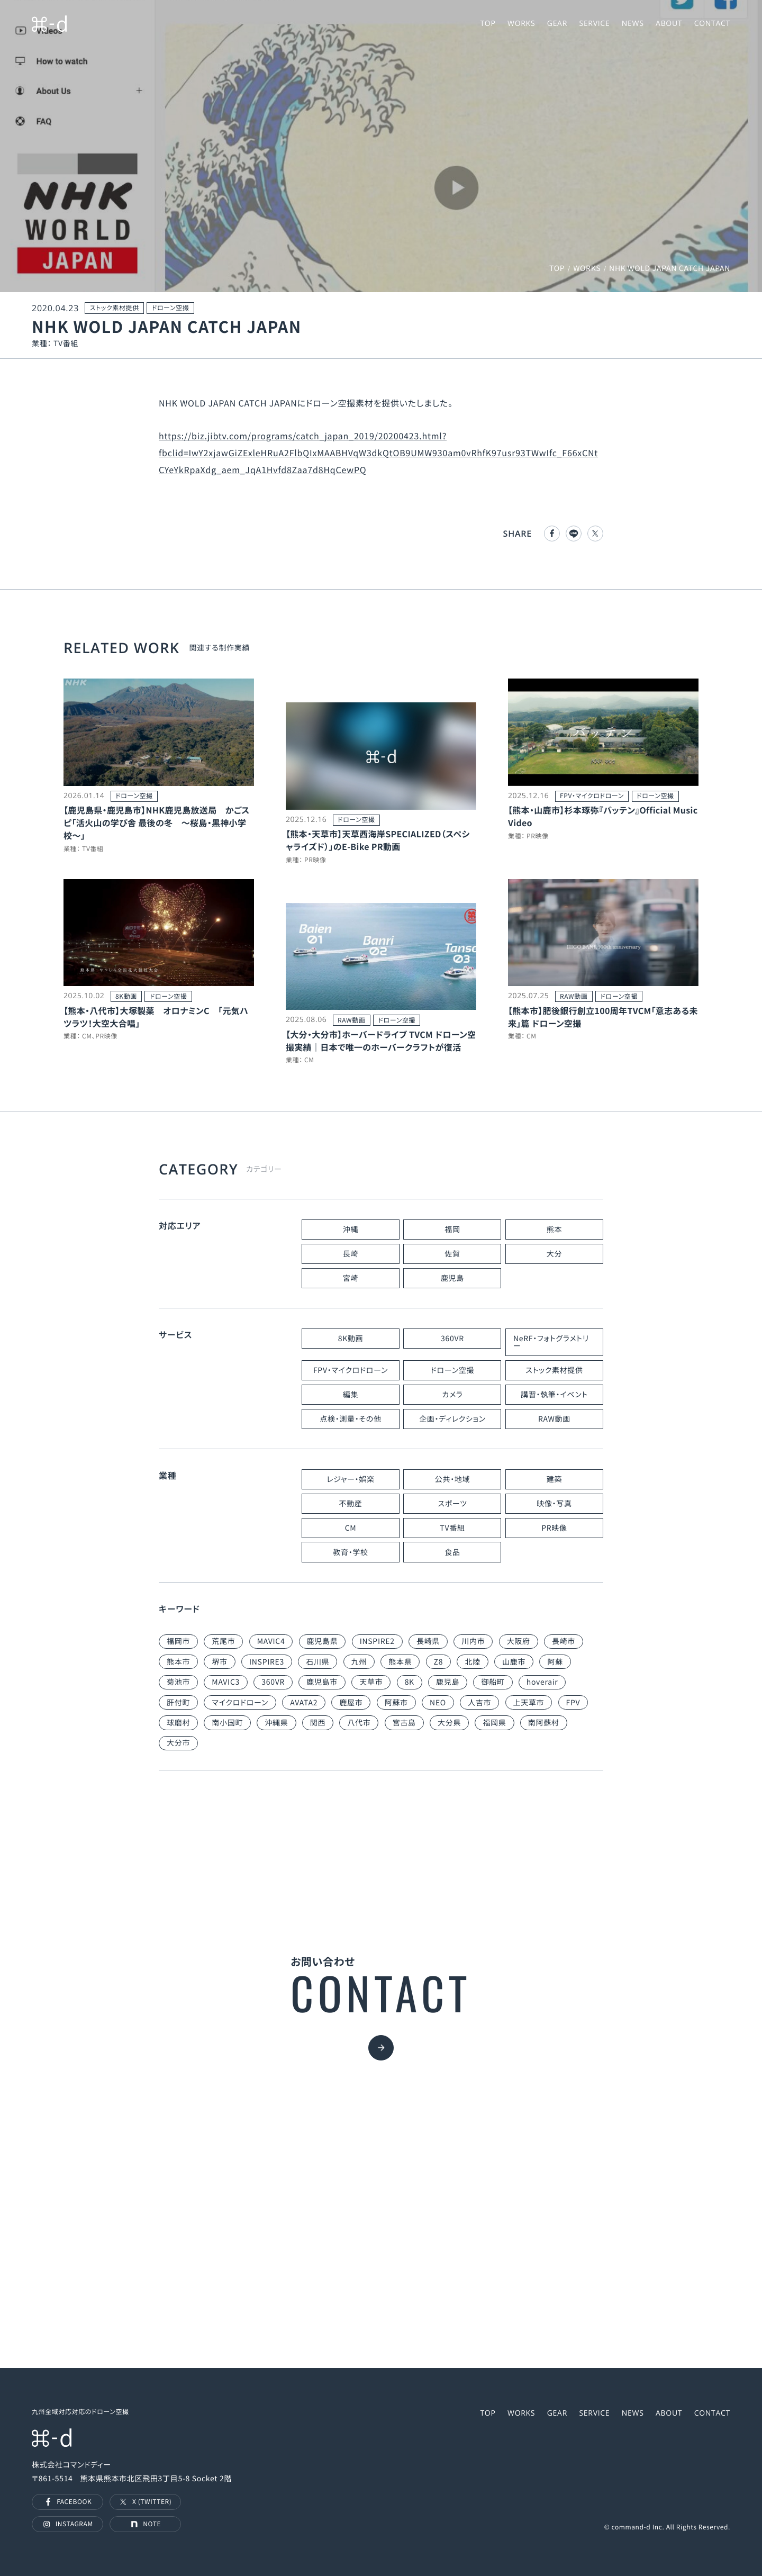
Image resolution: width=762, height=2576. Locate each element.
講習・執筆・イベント (554, 1394)
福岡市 (178, 1641)
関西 (317, 1723)
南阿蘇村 (543, 1723)
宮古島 (404, 1723)
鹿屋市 (350, 1702)
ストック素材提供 (554, 1370)
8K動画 (351, 1338)
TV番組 (452, 1528)
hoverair (542, 1682)
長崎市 (563, 1641)
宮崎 (350, 1278)
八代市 (358, 1723)
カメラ (452, 1394)
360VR (452, 1338)
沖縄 (350, 1229)
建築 (554, 1479)
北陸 (472, 1662)
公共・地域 (452, 1479)
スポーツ (452, 1503)
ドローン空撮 (452, 1370)
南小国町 (227, 1723)
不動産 (350, 1503)
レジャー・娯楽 (350, 1479)
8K (409, 1682)
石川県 (317, 1662)
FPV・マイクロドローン (350, 1370)
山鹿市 (513, 1662)
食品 (452, 1552)
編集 (350, 1394)
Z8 (438, 1662)
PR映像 (554, 1528)
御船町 (492, 1682)
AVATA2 (304, 1702)
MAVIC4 (271, 1641)
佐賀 (452, 1254)
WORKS (587, 268)
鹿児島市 (322, 1682)
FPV (573, 1702)
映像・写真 (554, 1503)
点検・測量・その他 (350, 1419)
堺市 (219, 1662)
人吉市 (479, 1702)
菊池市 (178, 1682)
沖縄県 (276, 1723)
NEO (438, 1702)
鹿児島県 (322, 1641)
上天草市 (529, 1702)
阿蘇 (555, 1662)
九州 (359, 1662)
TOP (557, 268)
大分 (554, 1254)
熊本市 (178, 1662)
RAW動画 (554, 1419)
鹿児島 (452, 1278)
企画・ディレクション (452, 1419)
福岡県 (494, 1723)
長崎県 (428, 1641)
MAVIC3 (226, 1682)
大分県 (449, 1723)
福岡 (452, 1229)
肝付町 (178, 1702)
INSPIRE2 (377, 1641)
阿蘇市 (396, 1702)
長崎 (350, 1254)
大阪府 (518, 1641)
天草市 (371, 1682)
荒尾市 (223, 1641)
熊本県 (400, 1662)
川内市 (473, 1641)
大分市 (178, 1743)
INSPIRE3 (266, 1662)
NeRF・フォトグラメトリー (551, 1342)
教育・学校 (350, 1552)
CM (351, 1528)
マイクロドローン (240, 1702)
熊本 (554, 1229)
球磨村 (178, 1723)
